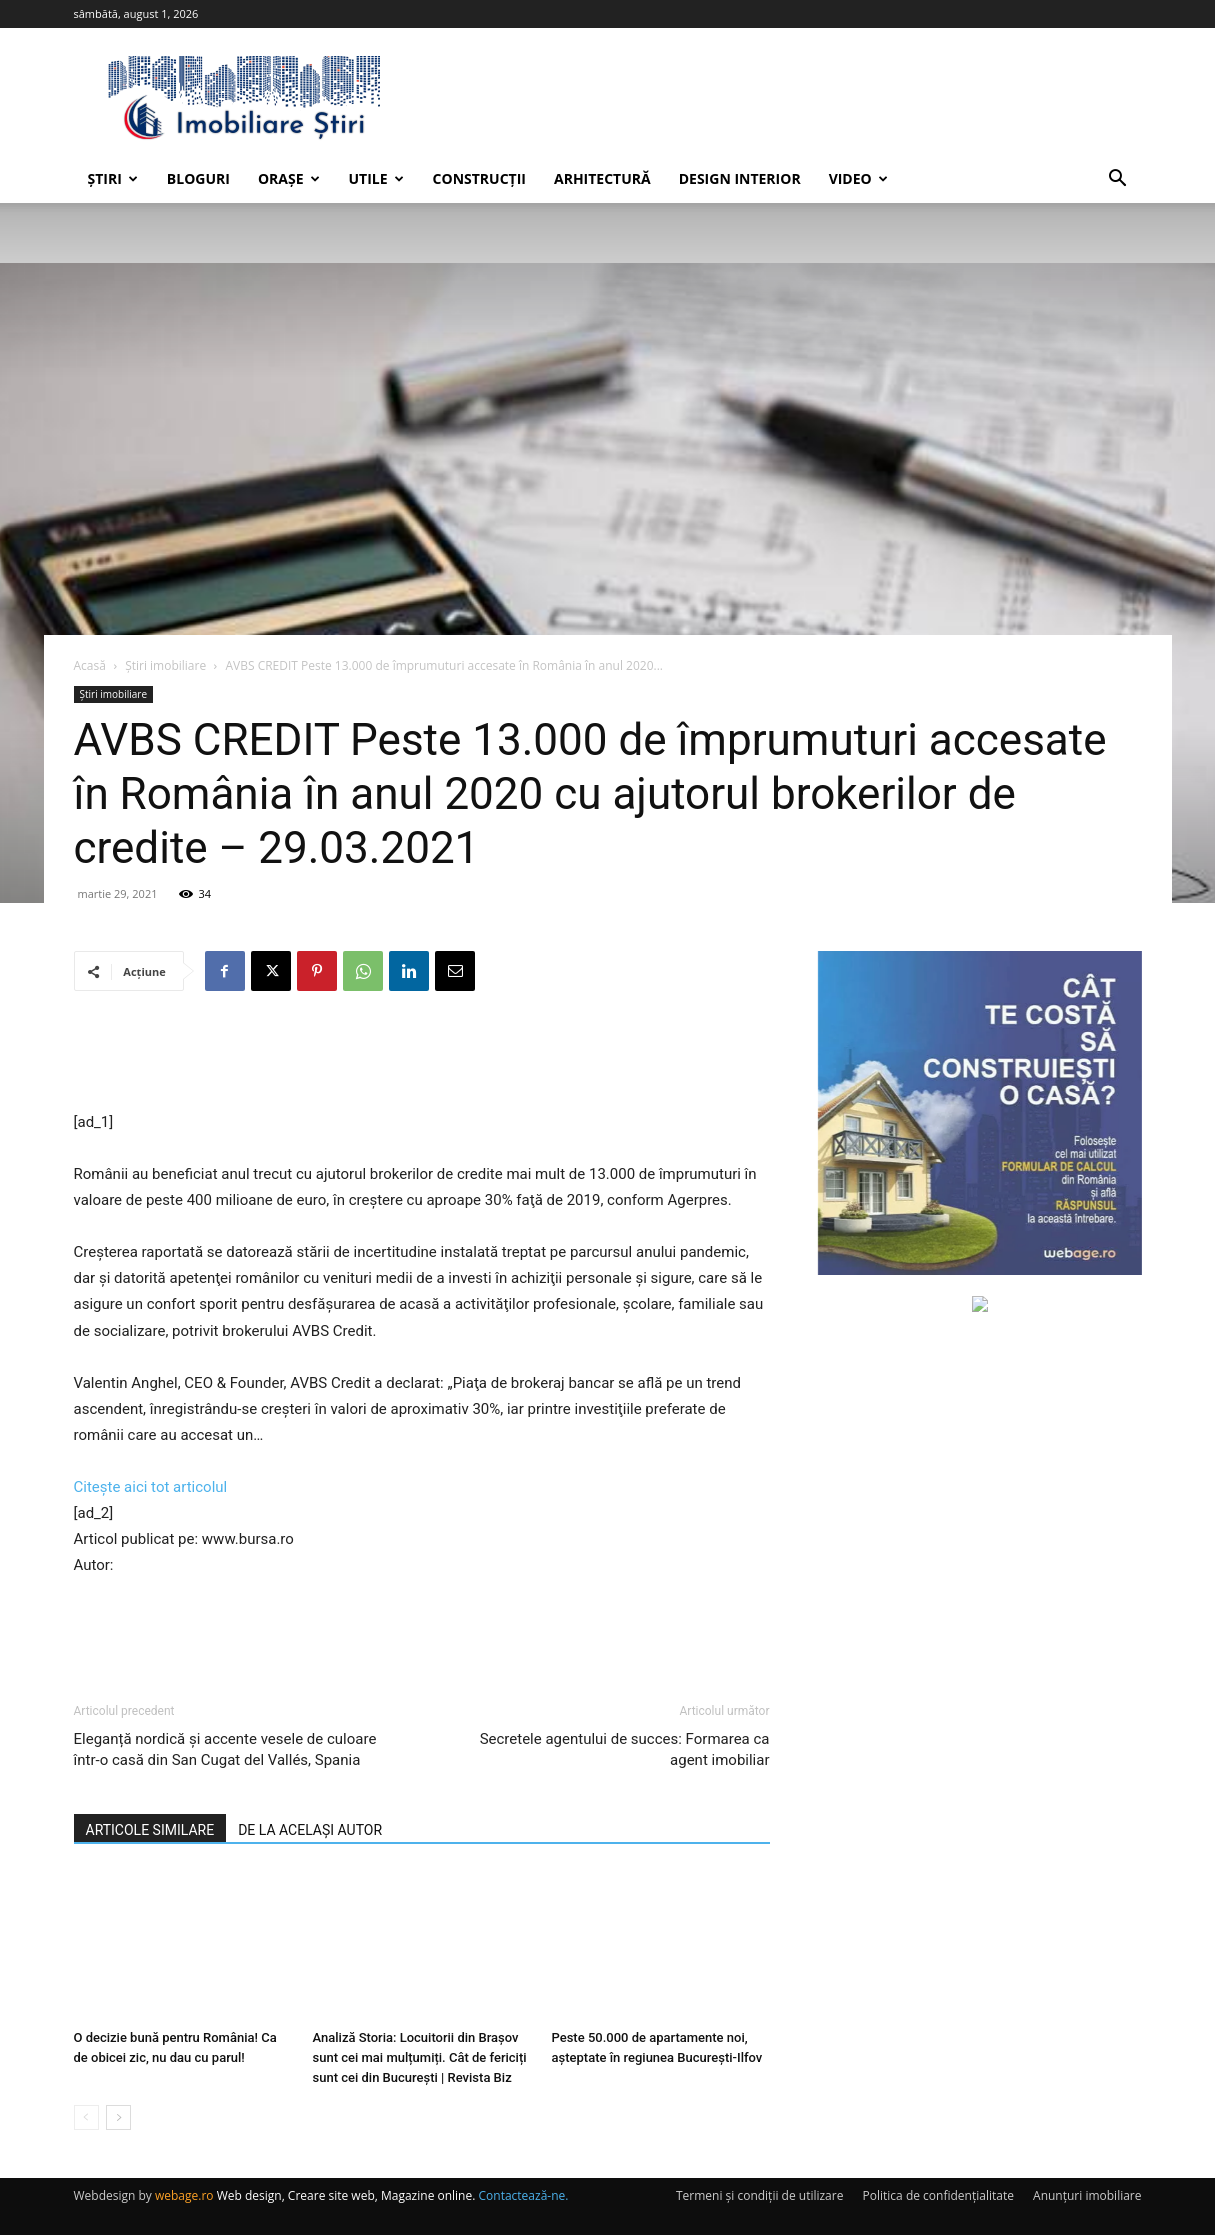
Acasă (90, 665)
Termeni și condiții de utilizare (759, 2195)
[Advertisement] (422, 1058)
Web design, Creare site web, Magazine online (345, 2195)
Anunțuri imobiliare (1087, 2195)
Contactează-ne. (524, 2195)
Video (858, 178)
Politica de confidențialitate (938, 2195)
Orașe (289, 178)
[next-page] (118, 2117)
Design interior (740, 178)
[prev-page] (86, 2117)
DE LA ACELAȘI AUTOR (310, 1830)
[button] (1118, 180)
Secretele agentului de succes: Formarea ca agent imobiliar (625, 1749)
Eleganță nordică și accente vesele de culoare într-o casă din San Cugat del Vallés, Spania (225, 1749)
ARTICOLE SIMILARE (150, 1830)
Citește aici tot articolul (151, 1487)
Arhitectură (602, 178)
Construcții (479, 178)
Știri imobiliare (165, 665)
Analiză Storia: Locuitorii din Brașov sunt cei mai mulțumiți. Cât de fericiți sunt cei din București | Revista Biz (420, 2057)
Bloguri (198, 178)
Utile (376, 178)
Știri (113, 178)
